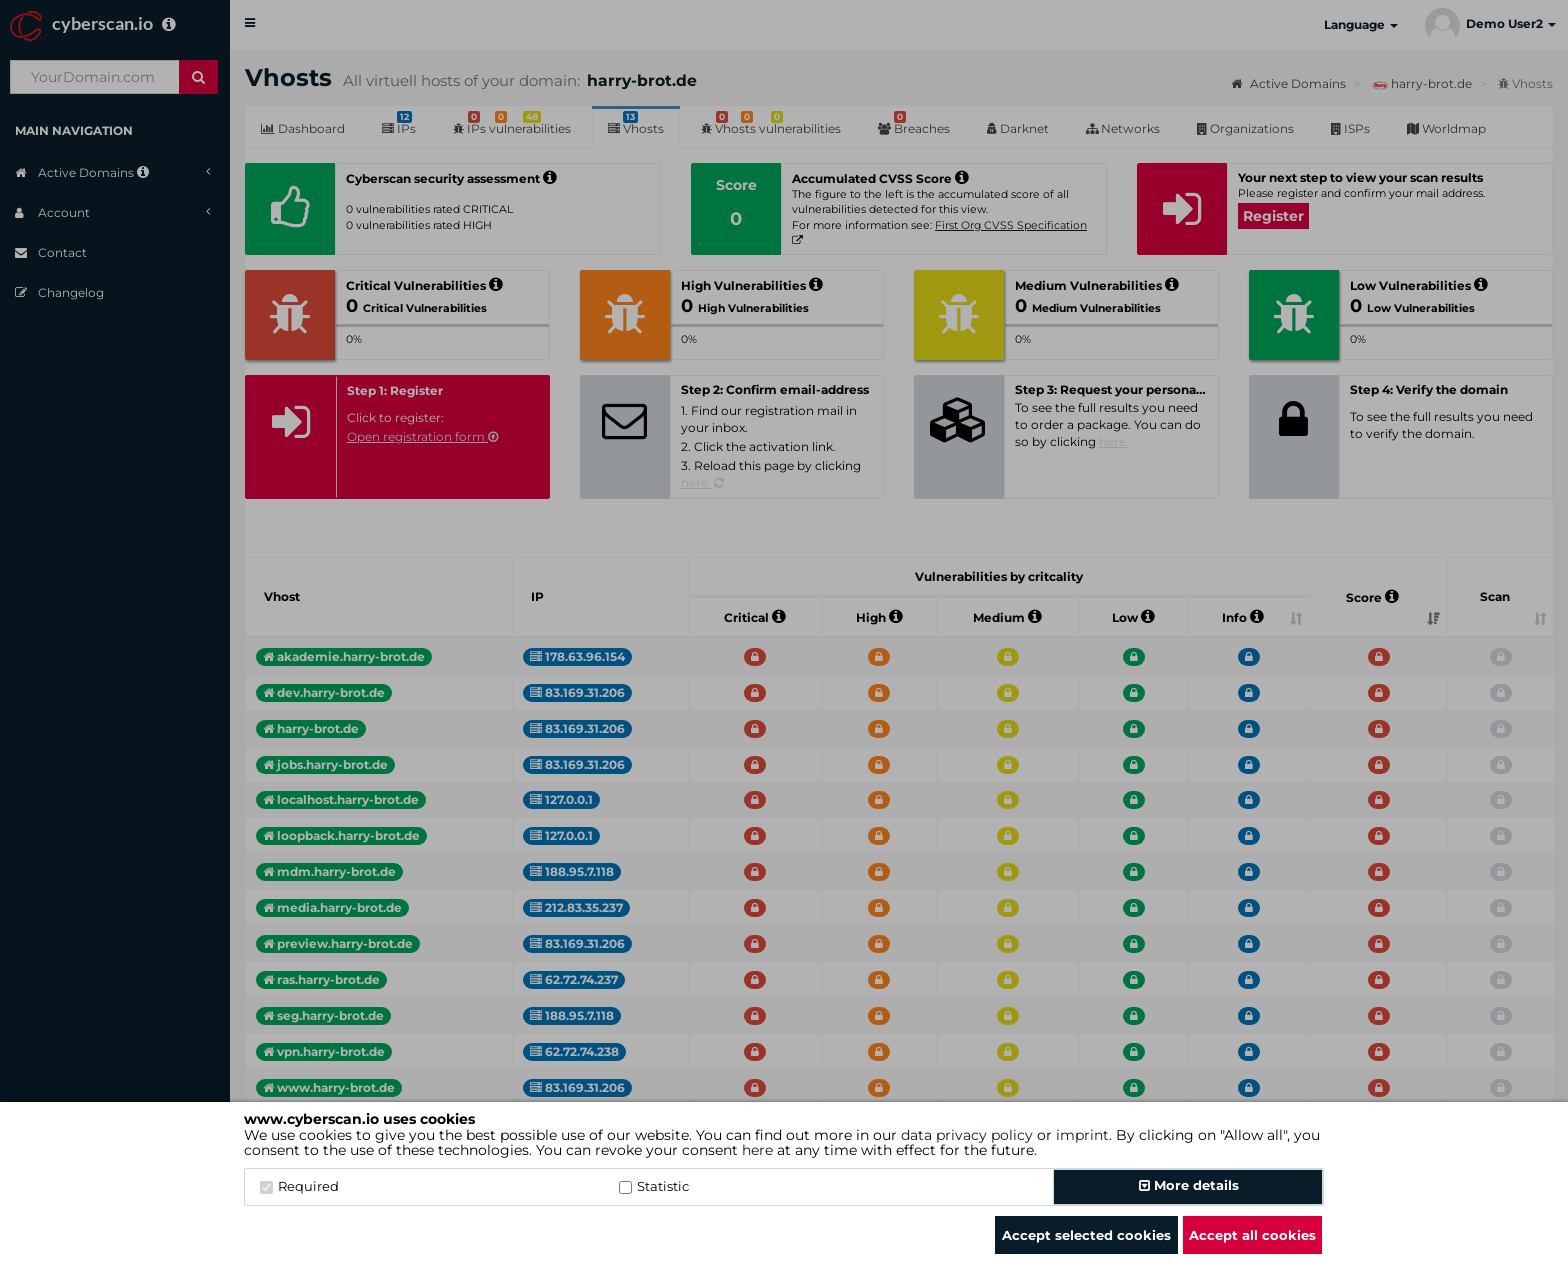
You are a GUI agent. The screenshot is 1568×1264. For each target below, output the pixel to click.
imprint (1082, 1135)
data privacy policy (967, 1135)
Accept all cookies (1252, 1235)
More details (1189, 1185)
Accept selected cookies (1086, 1235)
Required (299, 1186)
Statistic (654, 1186)
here (757, 1150)
